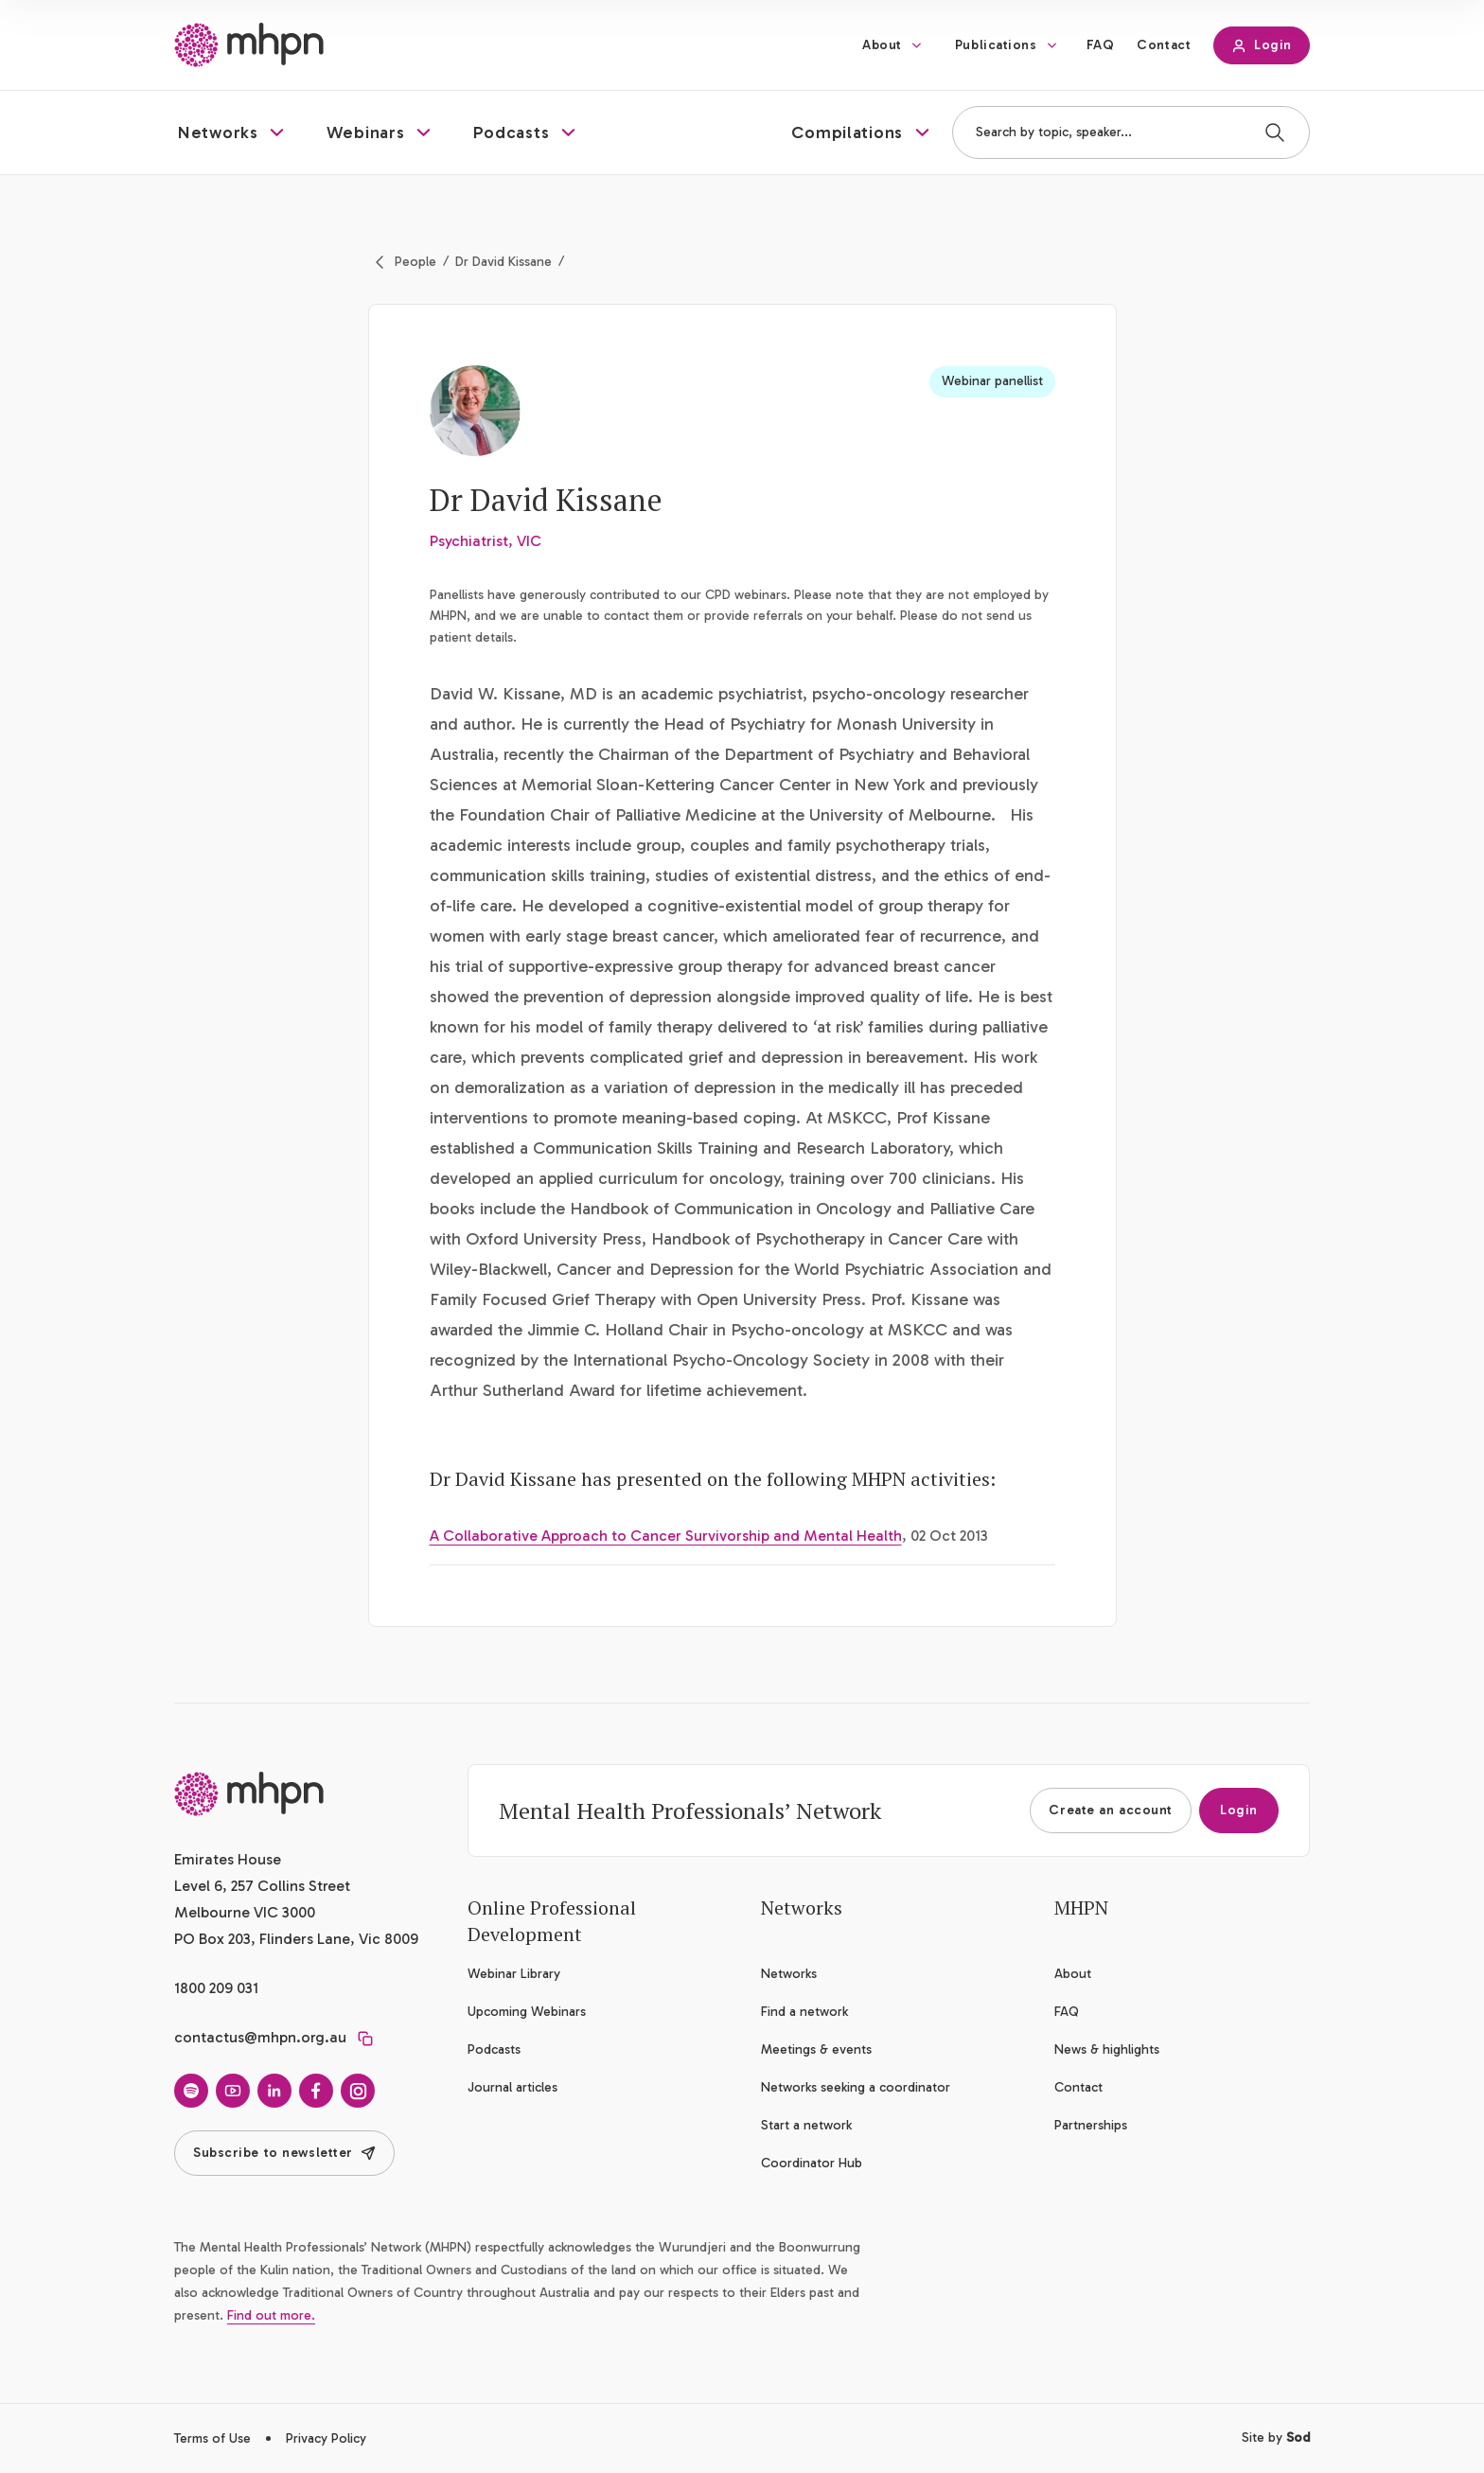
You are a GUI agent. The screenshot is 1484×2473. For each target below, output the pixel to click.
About (882, 45)
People (415, 262)
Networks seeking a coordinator (855, 2087)
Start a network (806, 2125)
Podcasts (494, 2049)
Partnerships (1090, 2125)
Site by (1276, 2437)
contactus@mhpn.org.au (260, 2037)
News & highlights (1106, 2049)
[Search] (1274, 132)
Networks (789, 1974)
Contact (1164, 45)
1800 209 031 (216, 1988)
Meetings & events (816, 2049)
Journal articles (512, 2087)
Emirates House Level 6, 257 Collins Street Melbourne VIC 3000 (262, 1885)
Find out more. (271, 2315)
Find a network (804, 2012)
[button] (233, 132)
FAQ (1100, 45)
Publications (996, 45)
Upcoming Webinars (527, 2012)
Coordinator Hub (811, 2163)
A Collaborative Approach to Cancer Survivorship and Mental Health (666, 1536)
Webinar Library (514, 1974)
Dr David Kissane (503, 262)
